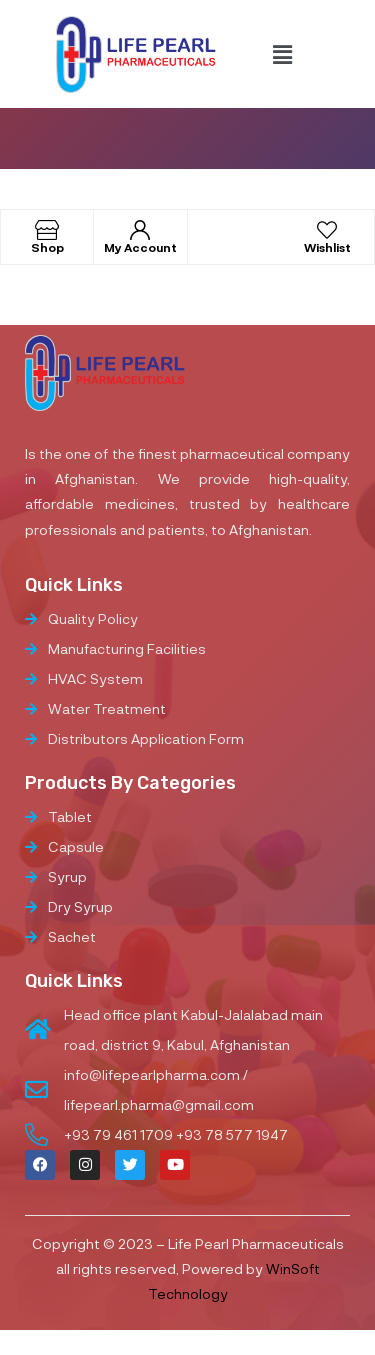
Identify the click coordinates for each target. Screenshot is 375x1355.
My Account (140, 247)
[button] (282, 54)
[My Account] (140, 230)
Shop (47, 247)
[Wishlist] (327, 230)
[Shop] (47, 230)
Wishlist (327, 247)
